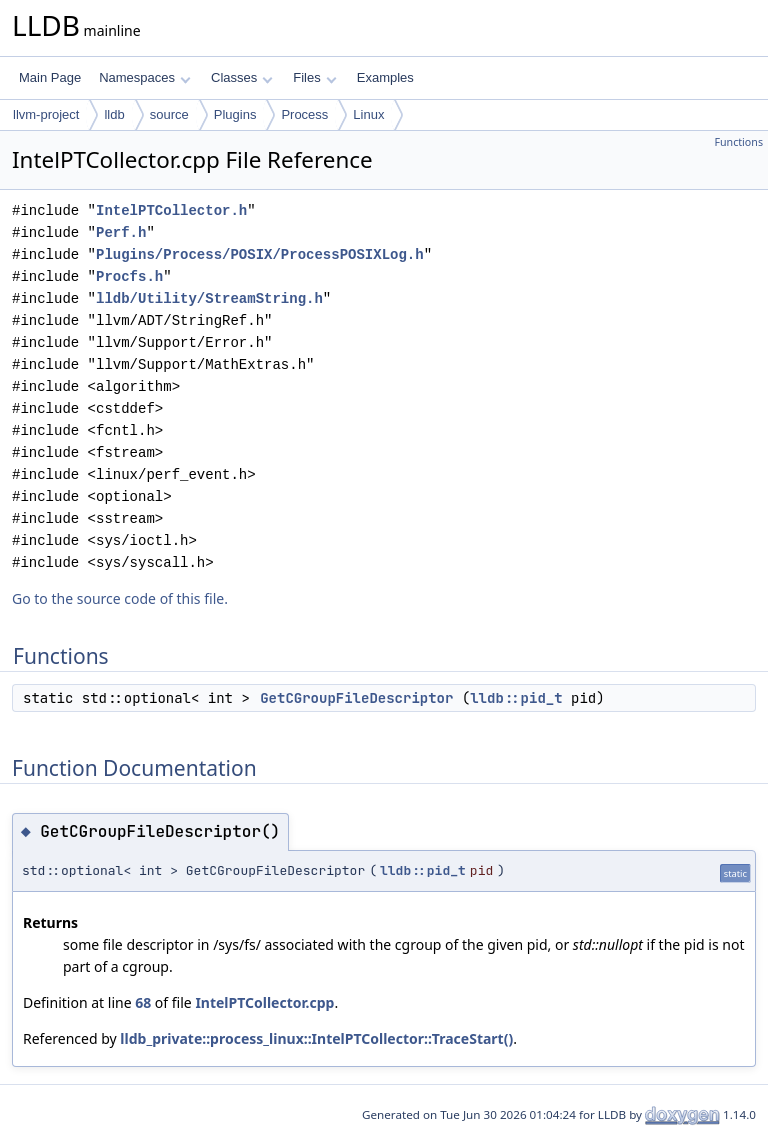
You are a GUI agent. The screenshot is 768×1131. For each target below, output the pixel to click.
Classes (242, 77)
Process (304, 114)
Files (314, 77)
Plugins (235, 114)
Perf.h (121, 232)
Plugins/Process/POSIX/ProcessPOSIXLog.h (260, 254)
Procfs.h (129, 276)
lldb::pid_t (516, 698)
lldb (114, 114)
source (169, 114)
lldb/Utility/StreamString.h (209, 298)
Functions (738, 142)
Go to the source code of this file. (120, 598)
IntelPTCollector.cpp (264, 1002)
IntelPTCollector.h (171, 210)
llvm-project (46, 114)
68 (143, 1002)
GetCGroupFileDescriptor (356, 698)
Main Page (50, 77)
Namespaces (144, 77)
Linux (368, 114)
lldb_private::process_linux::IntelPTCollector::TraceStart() (316, 1038)
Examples (385, 77)
